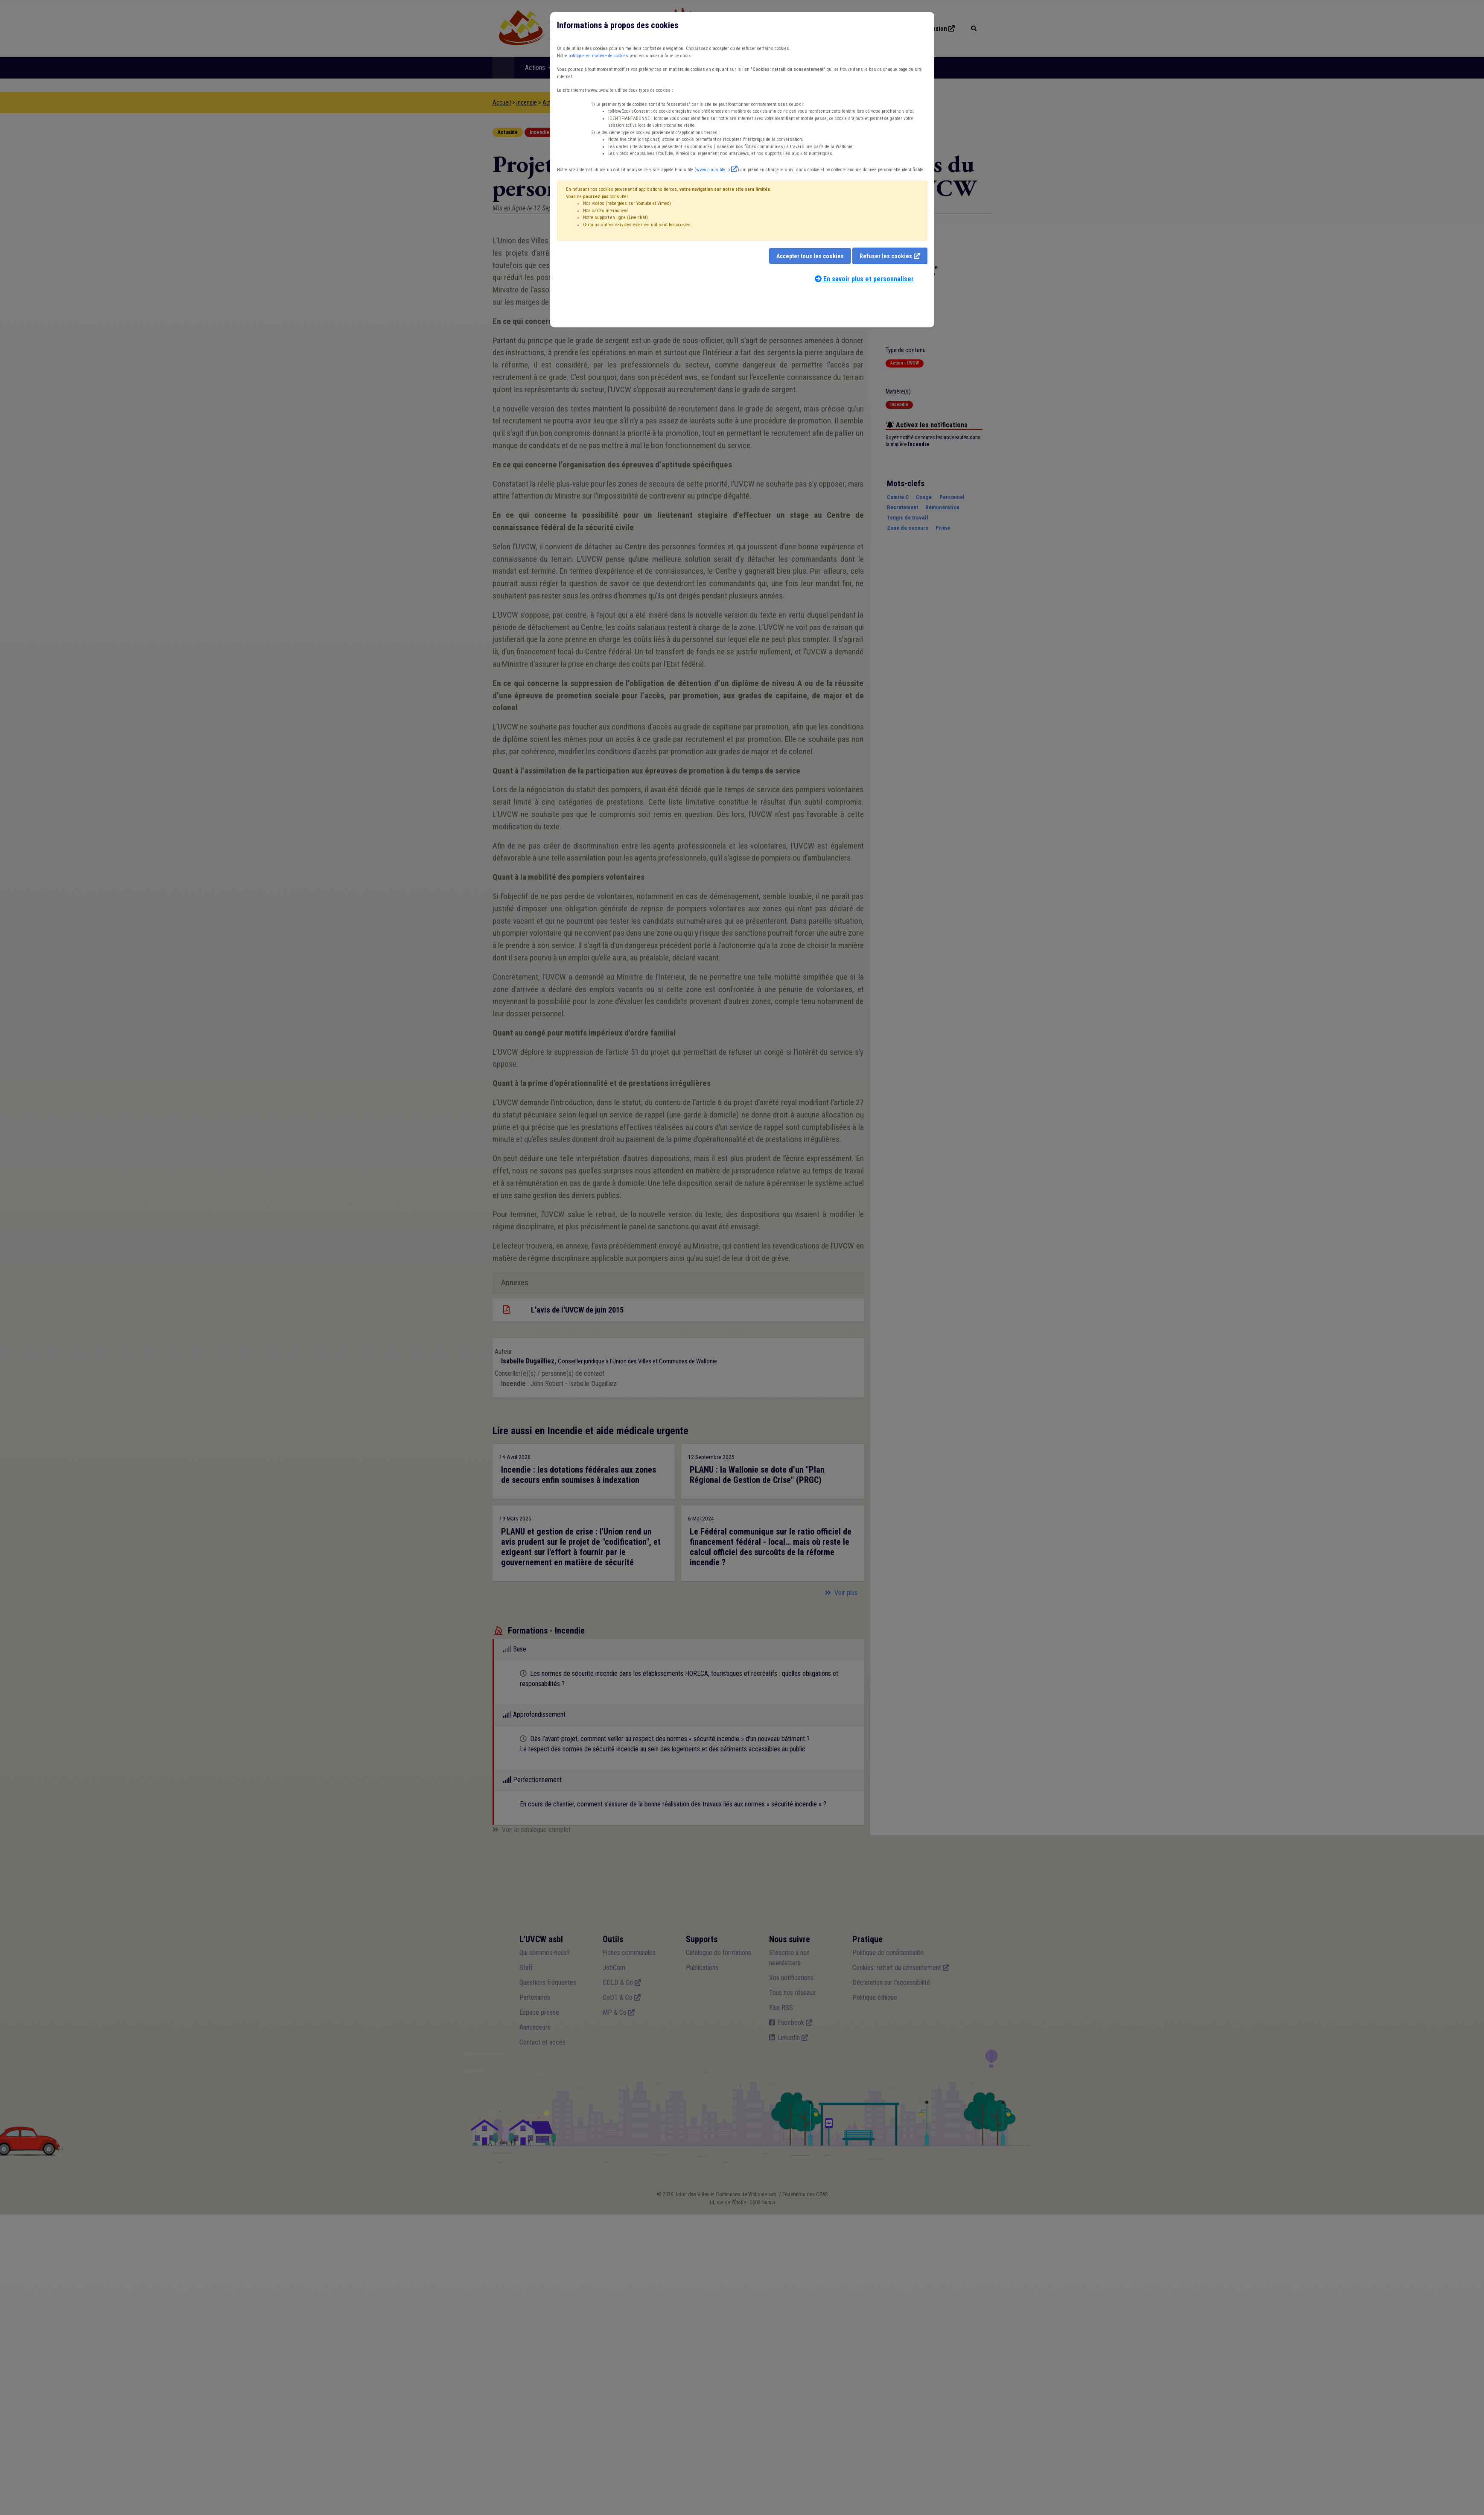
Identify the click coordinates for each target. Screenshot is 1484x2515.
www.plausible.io (713, 169)
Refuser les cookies (886, 256)
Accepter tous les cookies (810, 256)
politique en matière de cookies (598, 55)
